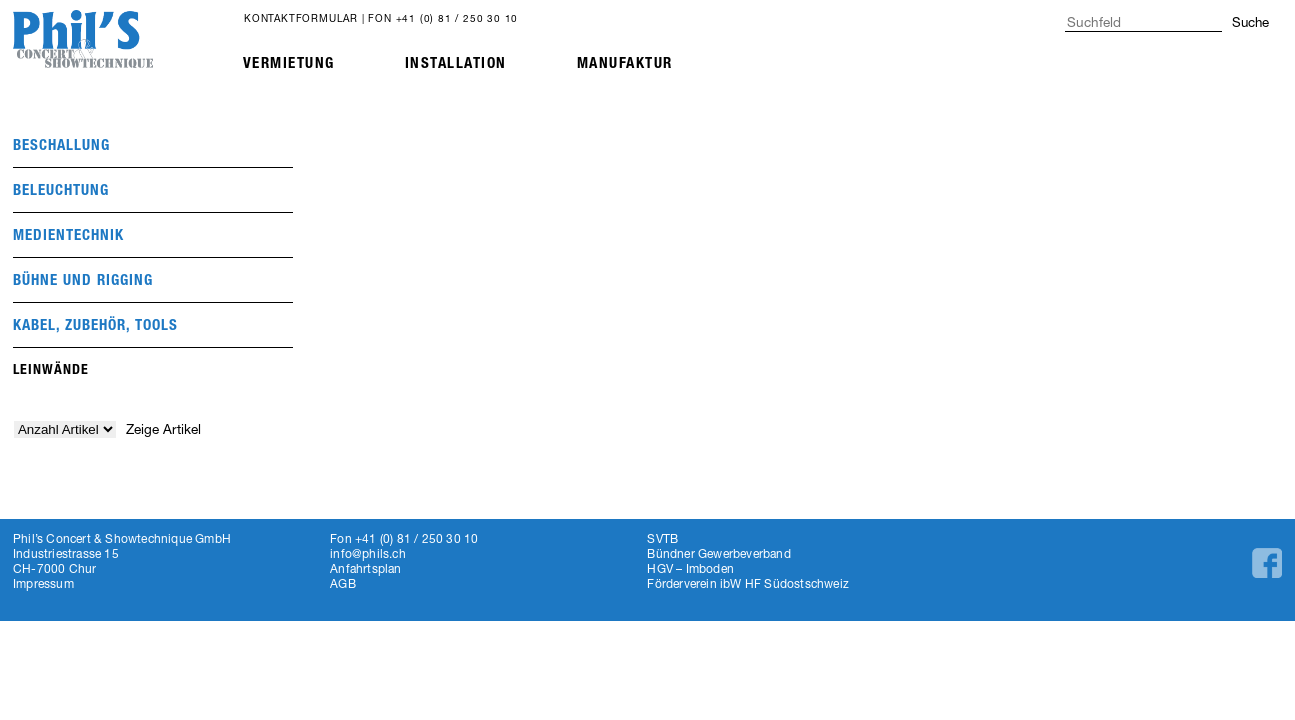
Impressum (43, 583)
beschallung (61, 145)
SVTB (662, 538)
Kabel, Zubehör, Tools (95, 325)
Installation (456, 63)
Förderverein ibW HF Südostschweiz (748, 583)
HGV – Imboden (690, 568)
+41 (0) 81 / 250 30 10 (457, 18)
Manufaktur (625, 63)
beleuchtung (61, 190)
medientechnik (68, 235)
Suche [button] (1250, 22)
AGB (343, 583)
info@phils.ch (368, 553)
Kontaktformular (301, 18)
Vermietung (289, 63)
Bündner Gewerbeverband (718, 553)
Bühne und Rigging (83, 280)
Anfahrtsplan (365, 568)
